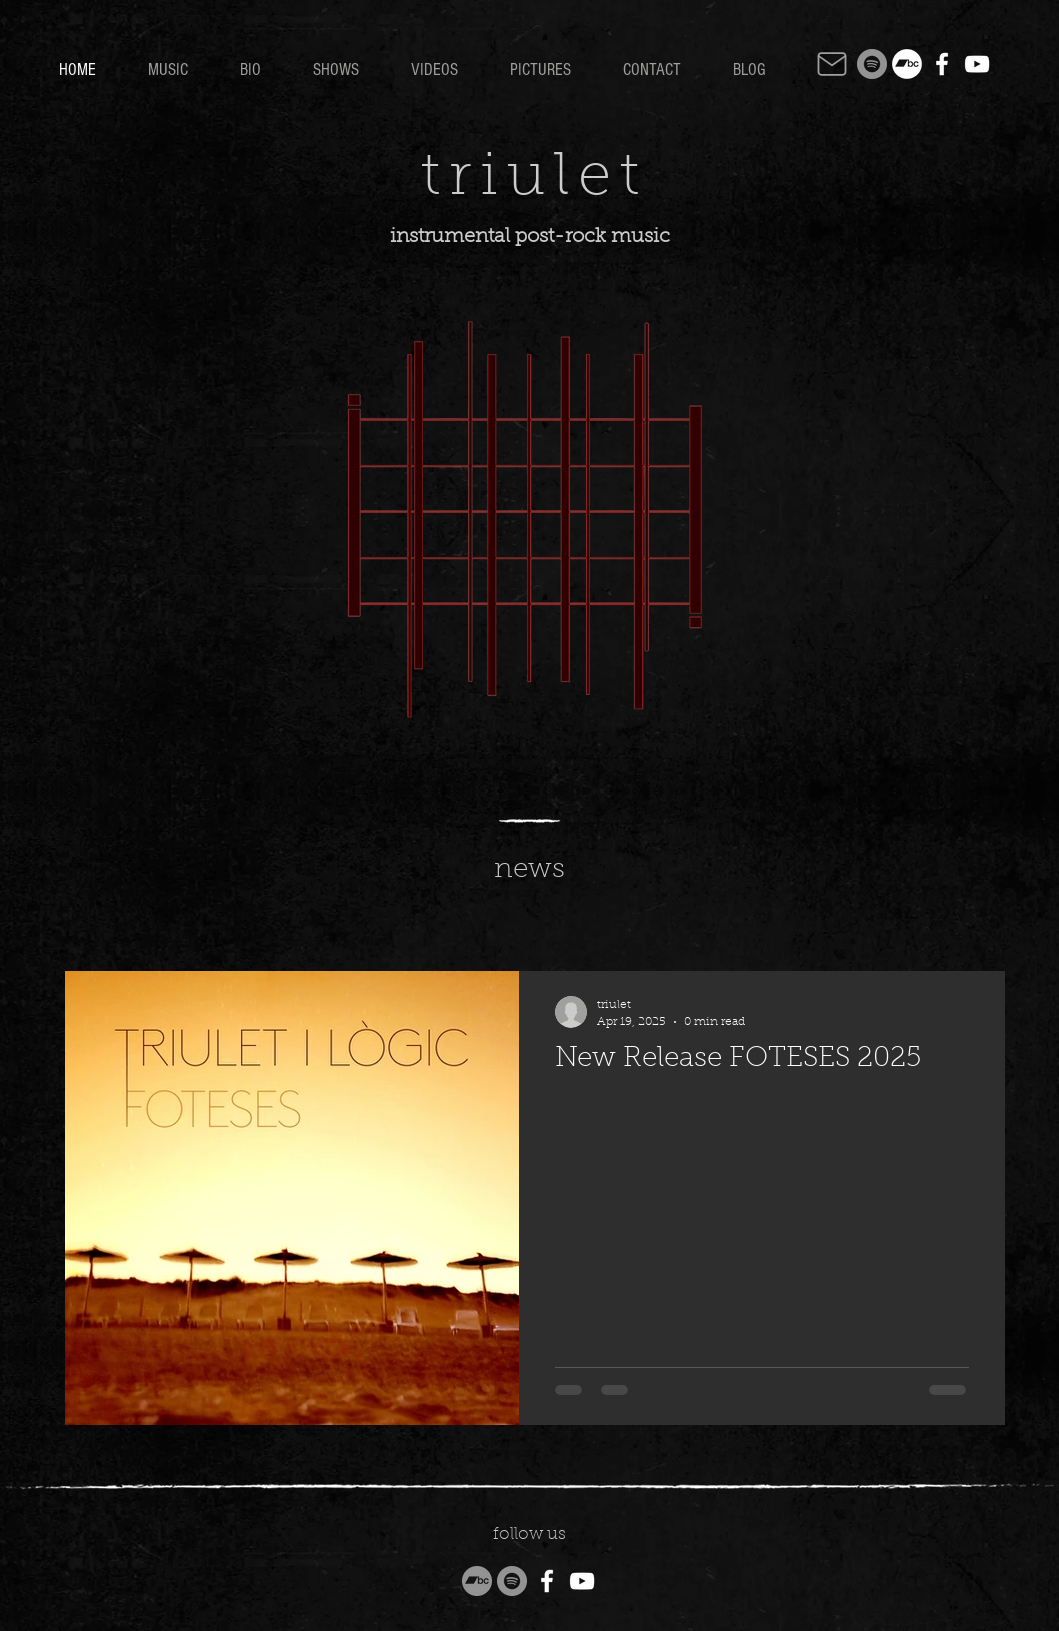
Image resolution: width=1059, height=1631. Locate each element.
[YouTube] (977, 64)
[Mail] (832, 64)
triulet (534, 179)
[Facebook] (942, 64)
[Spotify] (872, 64)
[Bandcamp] (907, 64)
